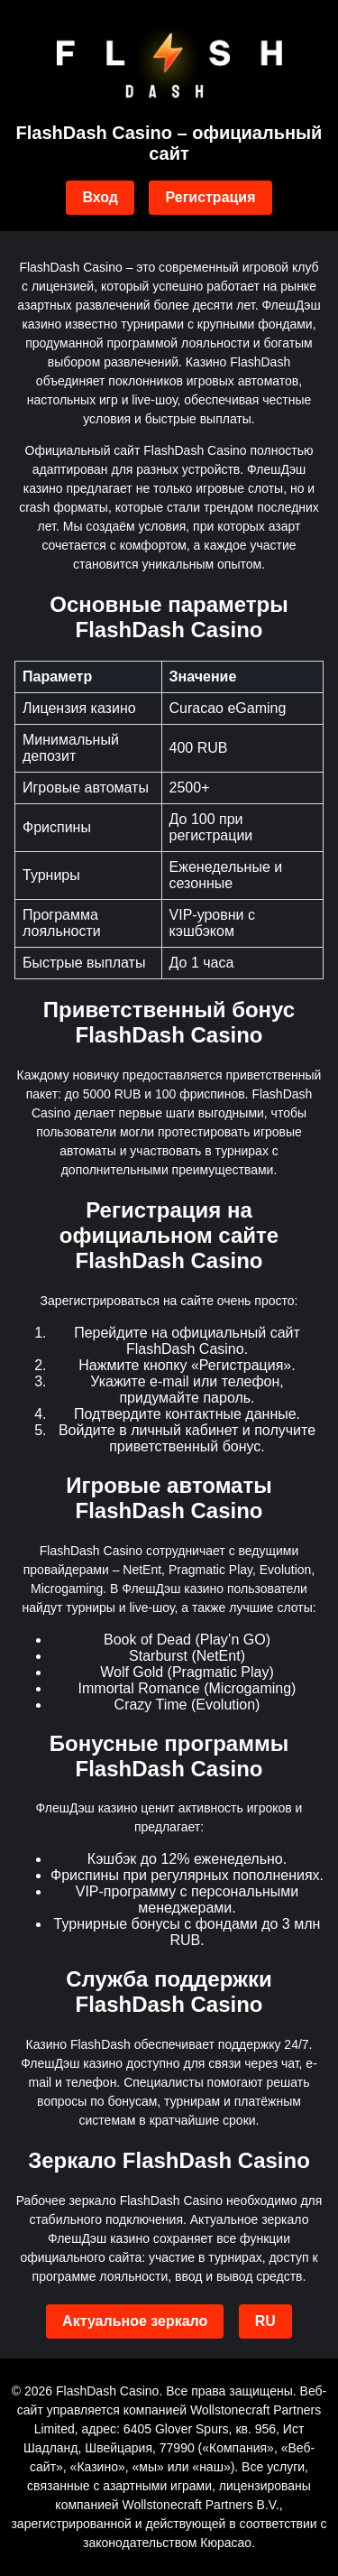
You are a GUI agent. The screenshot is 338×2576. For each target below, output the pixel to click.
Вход (100, 197)
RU (265, 2321)
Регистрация (210, 197)
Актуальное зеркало (134, 2321)
